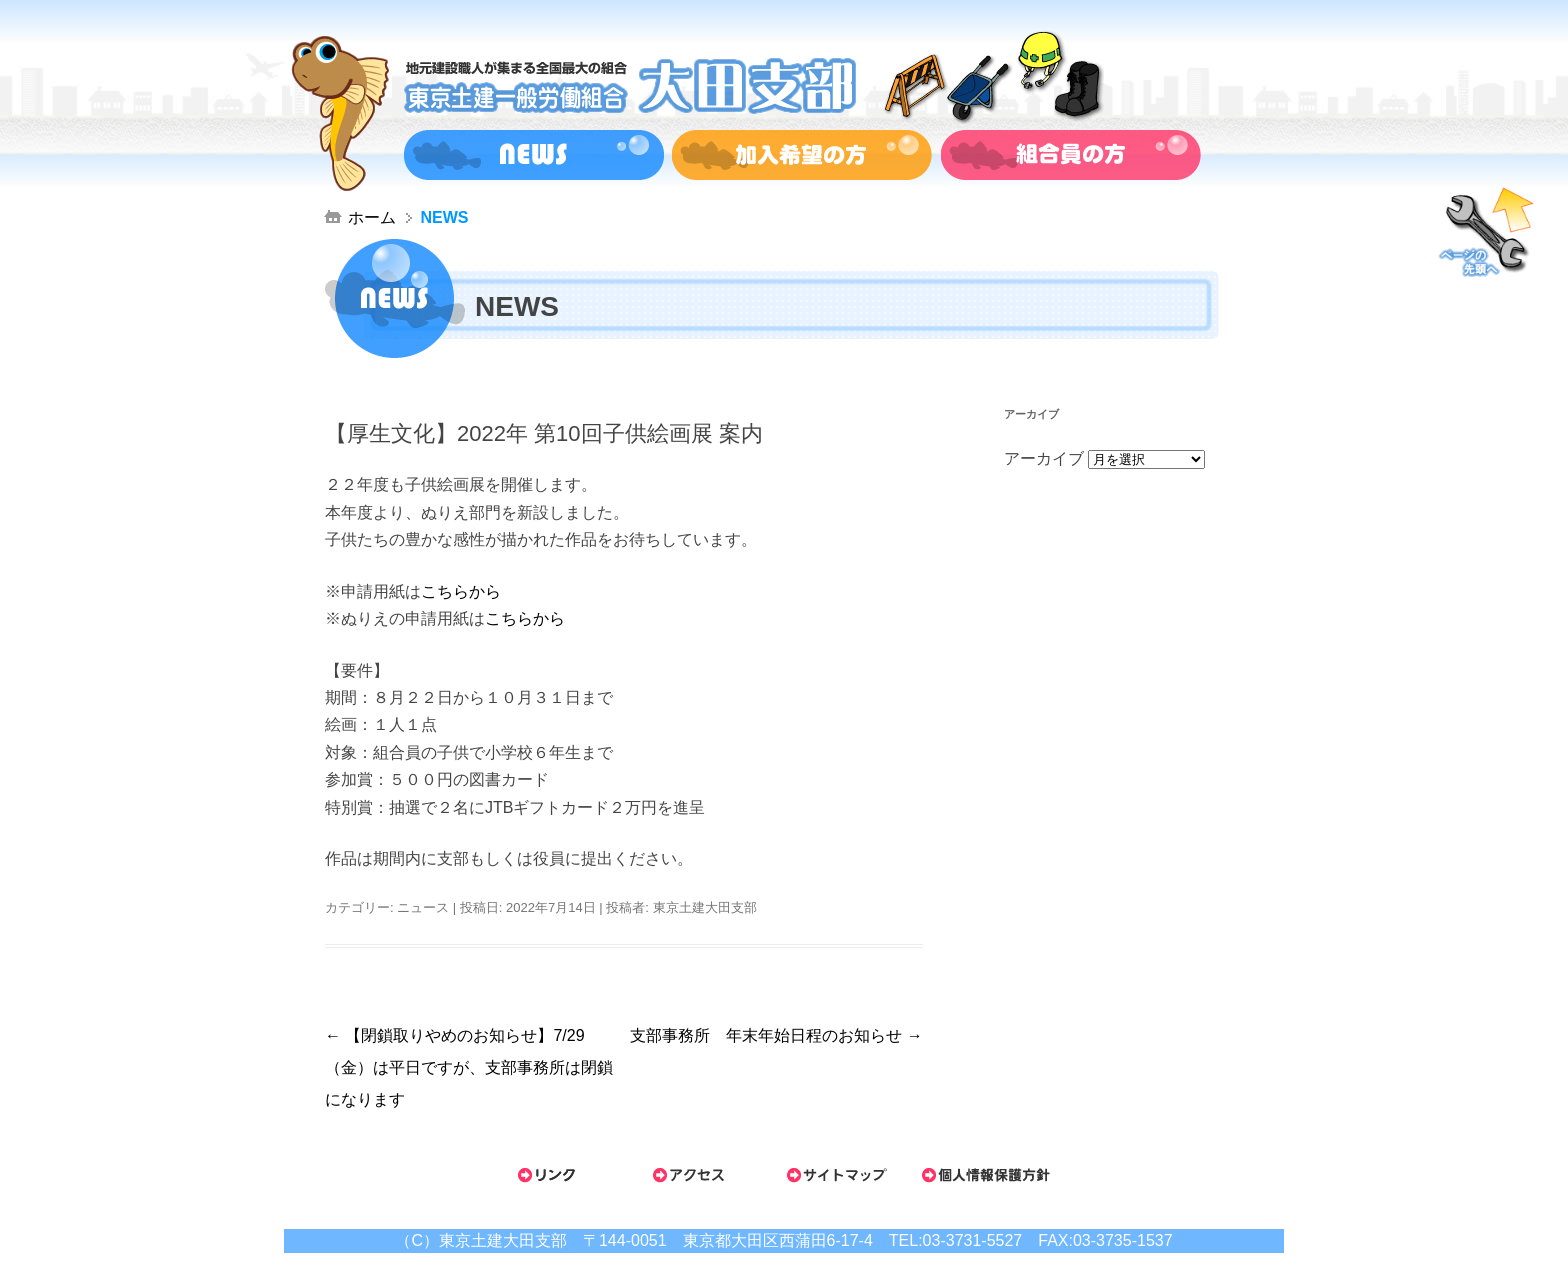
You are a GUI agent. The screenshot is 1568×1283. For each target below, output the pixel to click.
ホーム (372, 217)
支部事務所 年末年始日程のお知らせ (776, 1035)
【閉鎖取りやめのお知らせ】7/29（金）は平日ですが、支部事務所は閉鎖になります (469, 1067)
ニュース (423, 907)
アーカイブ (1044, 458)
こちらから (461, 591)
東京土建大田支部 (705, 907)
